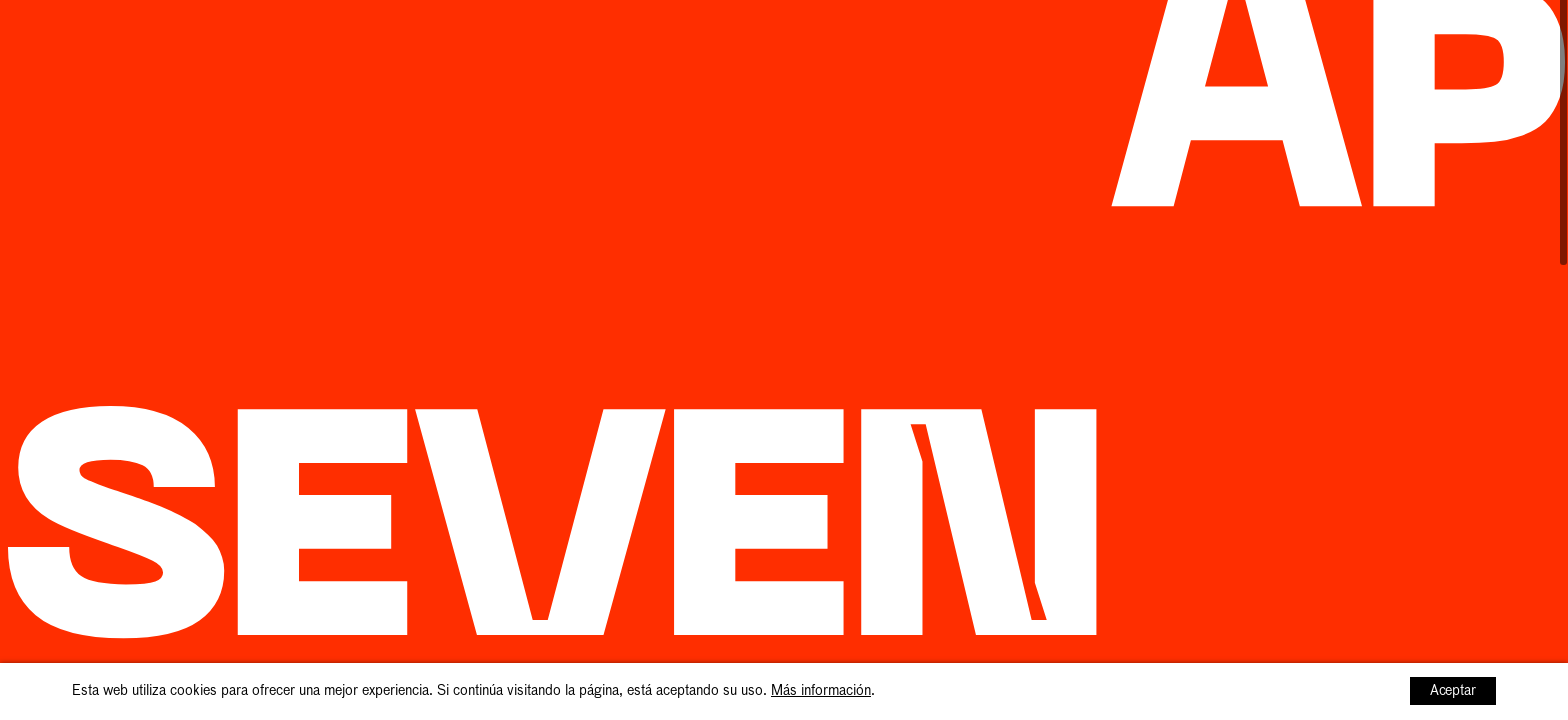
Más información (821, 691)
